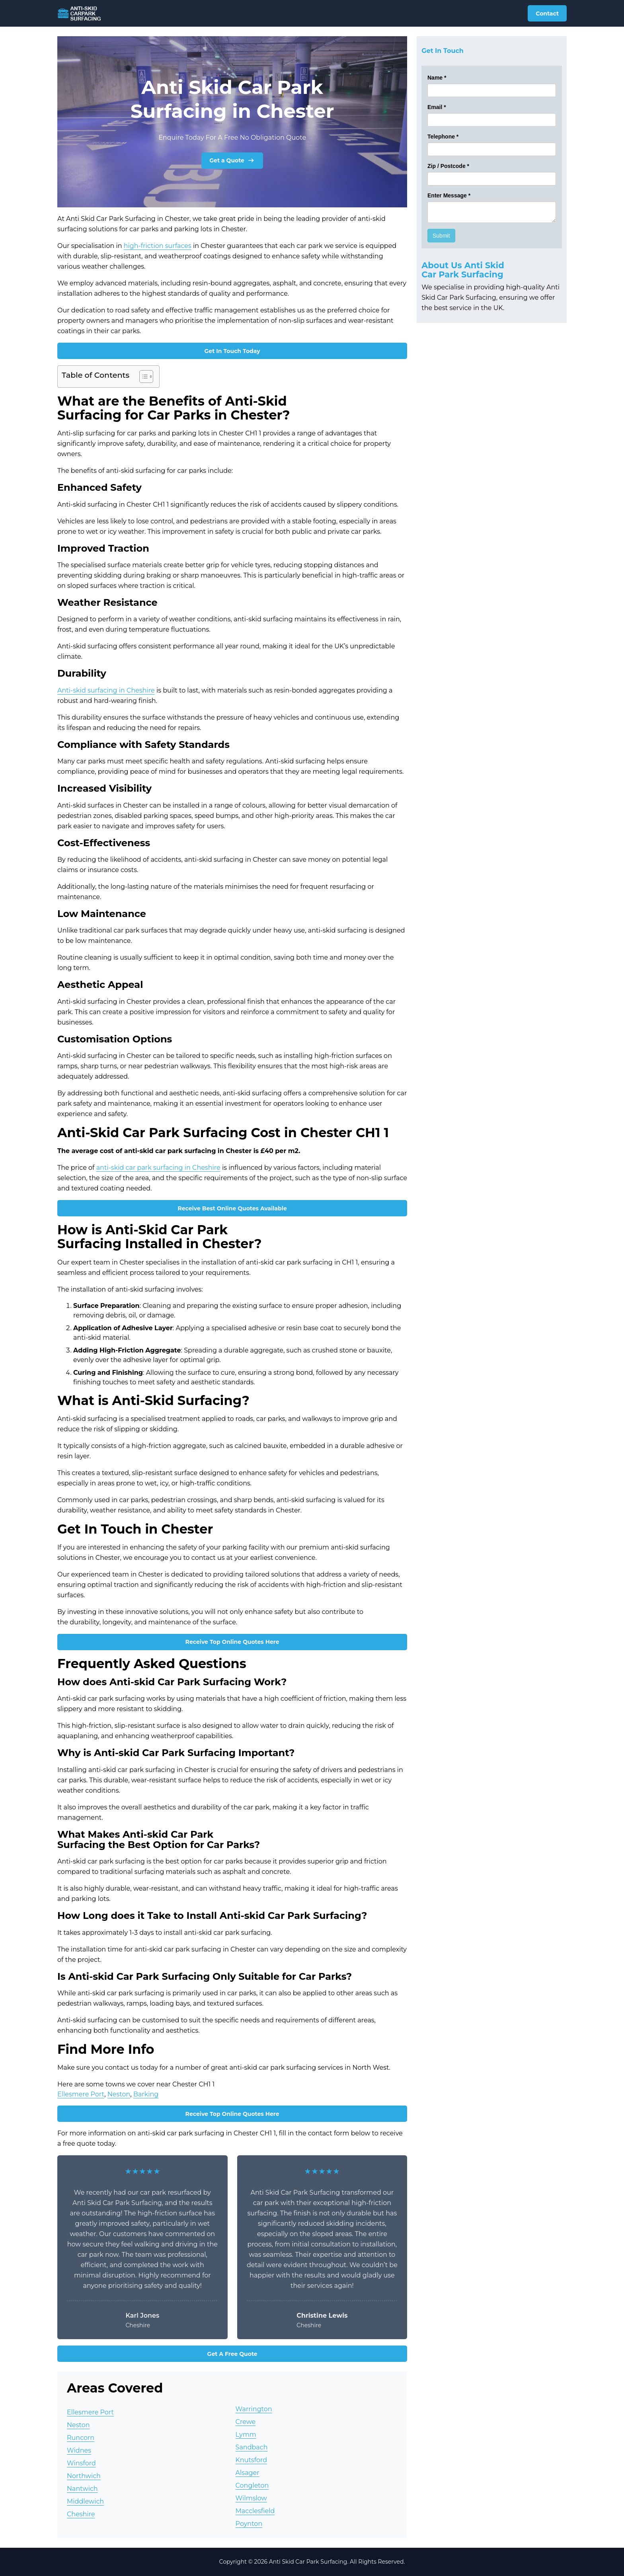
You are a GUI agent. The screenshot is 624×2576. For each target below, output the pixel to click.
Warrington (254, 2409)
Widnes (79, 2450)
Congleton (252, 2485)
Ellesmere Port (80, 2094)
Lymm (246, 2434)
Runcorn (80, 2437)
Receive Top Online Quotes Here (232, 1641)
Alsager (247, 2472)
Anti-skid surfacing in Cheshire (106, 690)
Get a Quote (232, 160)
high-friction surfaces (157, 246)
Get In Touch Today (232, 351)
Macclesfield (255, 2511)
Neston (119, 2094)
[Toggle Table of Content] (142, 376)
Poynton (249, 2523)
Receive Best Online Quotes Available (232, 1208)
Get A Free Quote (232, 2353)
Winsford (81, 2463)
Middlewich (85, 2501)
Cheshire (81, 2514)
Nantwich (82, 2488)
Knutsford (251, 2460)
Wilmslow (251, 2498)
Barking (145, 2094)
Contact (547, 13)
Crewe (246, 2422)
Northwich (84, 2476)
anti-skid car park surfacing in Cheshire (158, 1167)
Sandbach (252, 2447)
